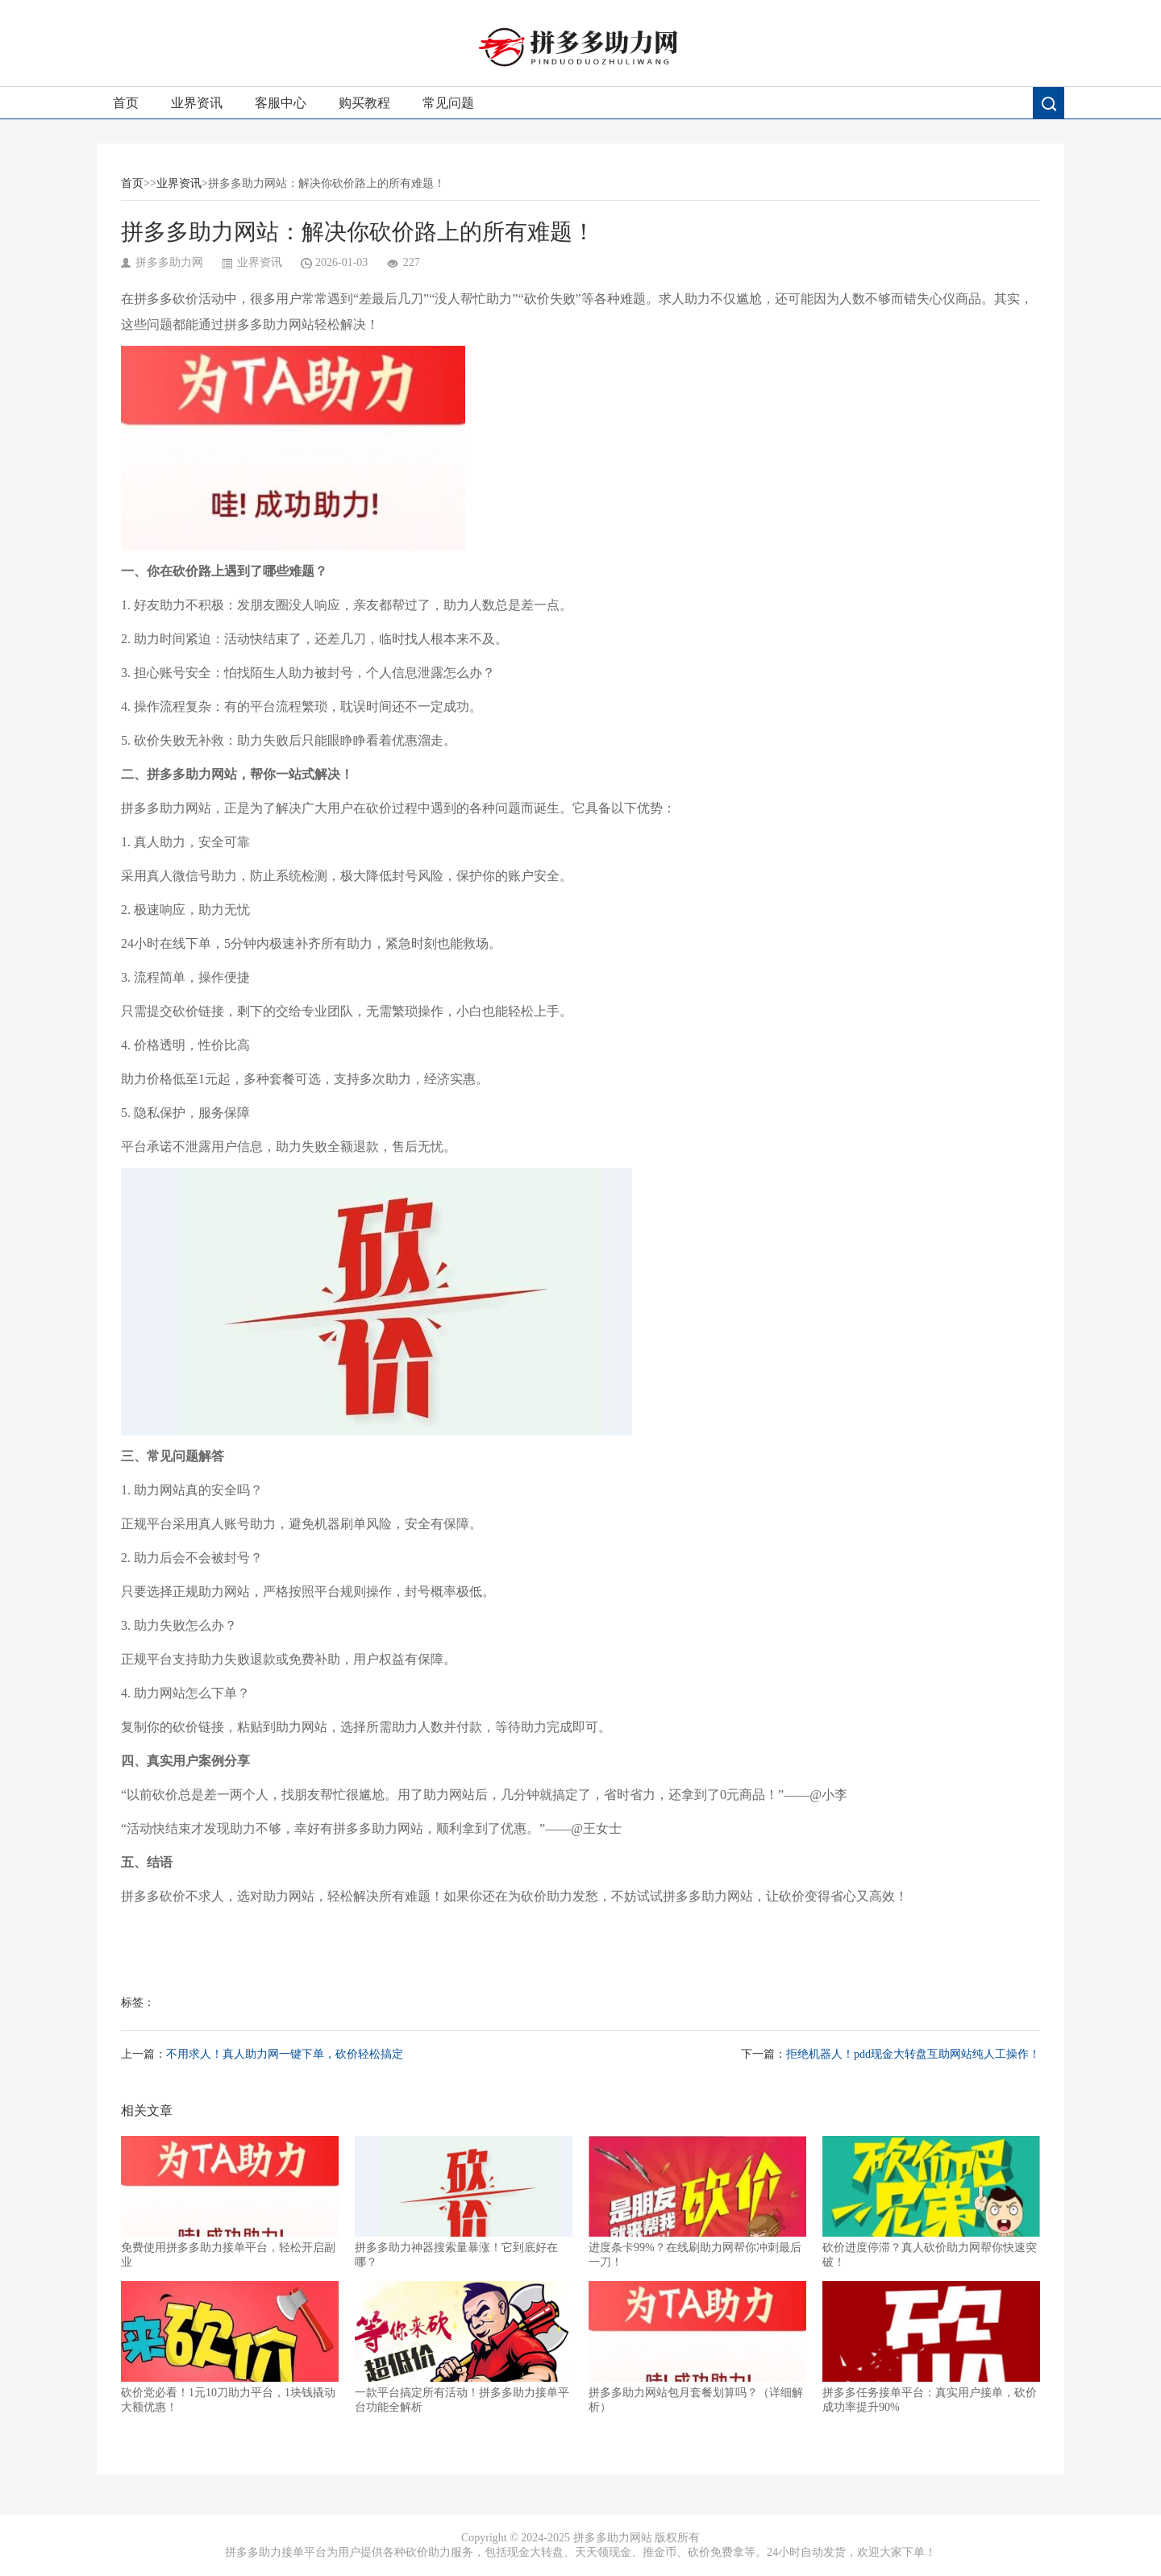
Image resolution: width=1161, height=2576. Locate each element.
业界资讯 (197, 103)
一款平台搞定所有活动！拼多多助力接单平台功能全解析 (463, 2347)
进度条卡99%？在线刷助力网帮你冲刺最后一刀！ (697, 2202)
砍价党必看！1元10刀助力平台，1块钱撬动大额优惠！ (230, 2347)
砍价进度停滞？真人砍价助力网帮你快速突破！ (931, 2202)
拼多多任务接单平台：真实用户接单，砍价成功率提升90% (931, 2347)
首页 (126, 103)
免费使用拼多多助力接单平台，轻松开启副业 (230, 2202)
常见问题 (448, 103)
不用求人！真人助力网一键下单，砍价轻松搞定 (284, 2054)
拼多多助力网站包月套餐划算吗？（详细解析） (697, 2347)
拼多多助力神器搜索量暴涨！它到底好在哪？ (463, 2202)
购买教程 (364, 103)
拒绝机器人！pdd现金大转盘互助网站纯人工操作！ (913, 2054)
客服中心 (280, 103)
